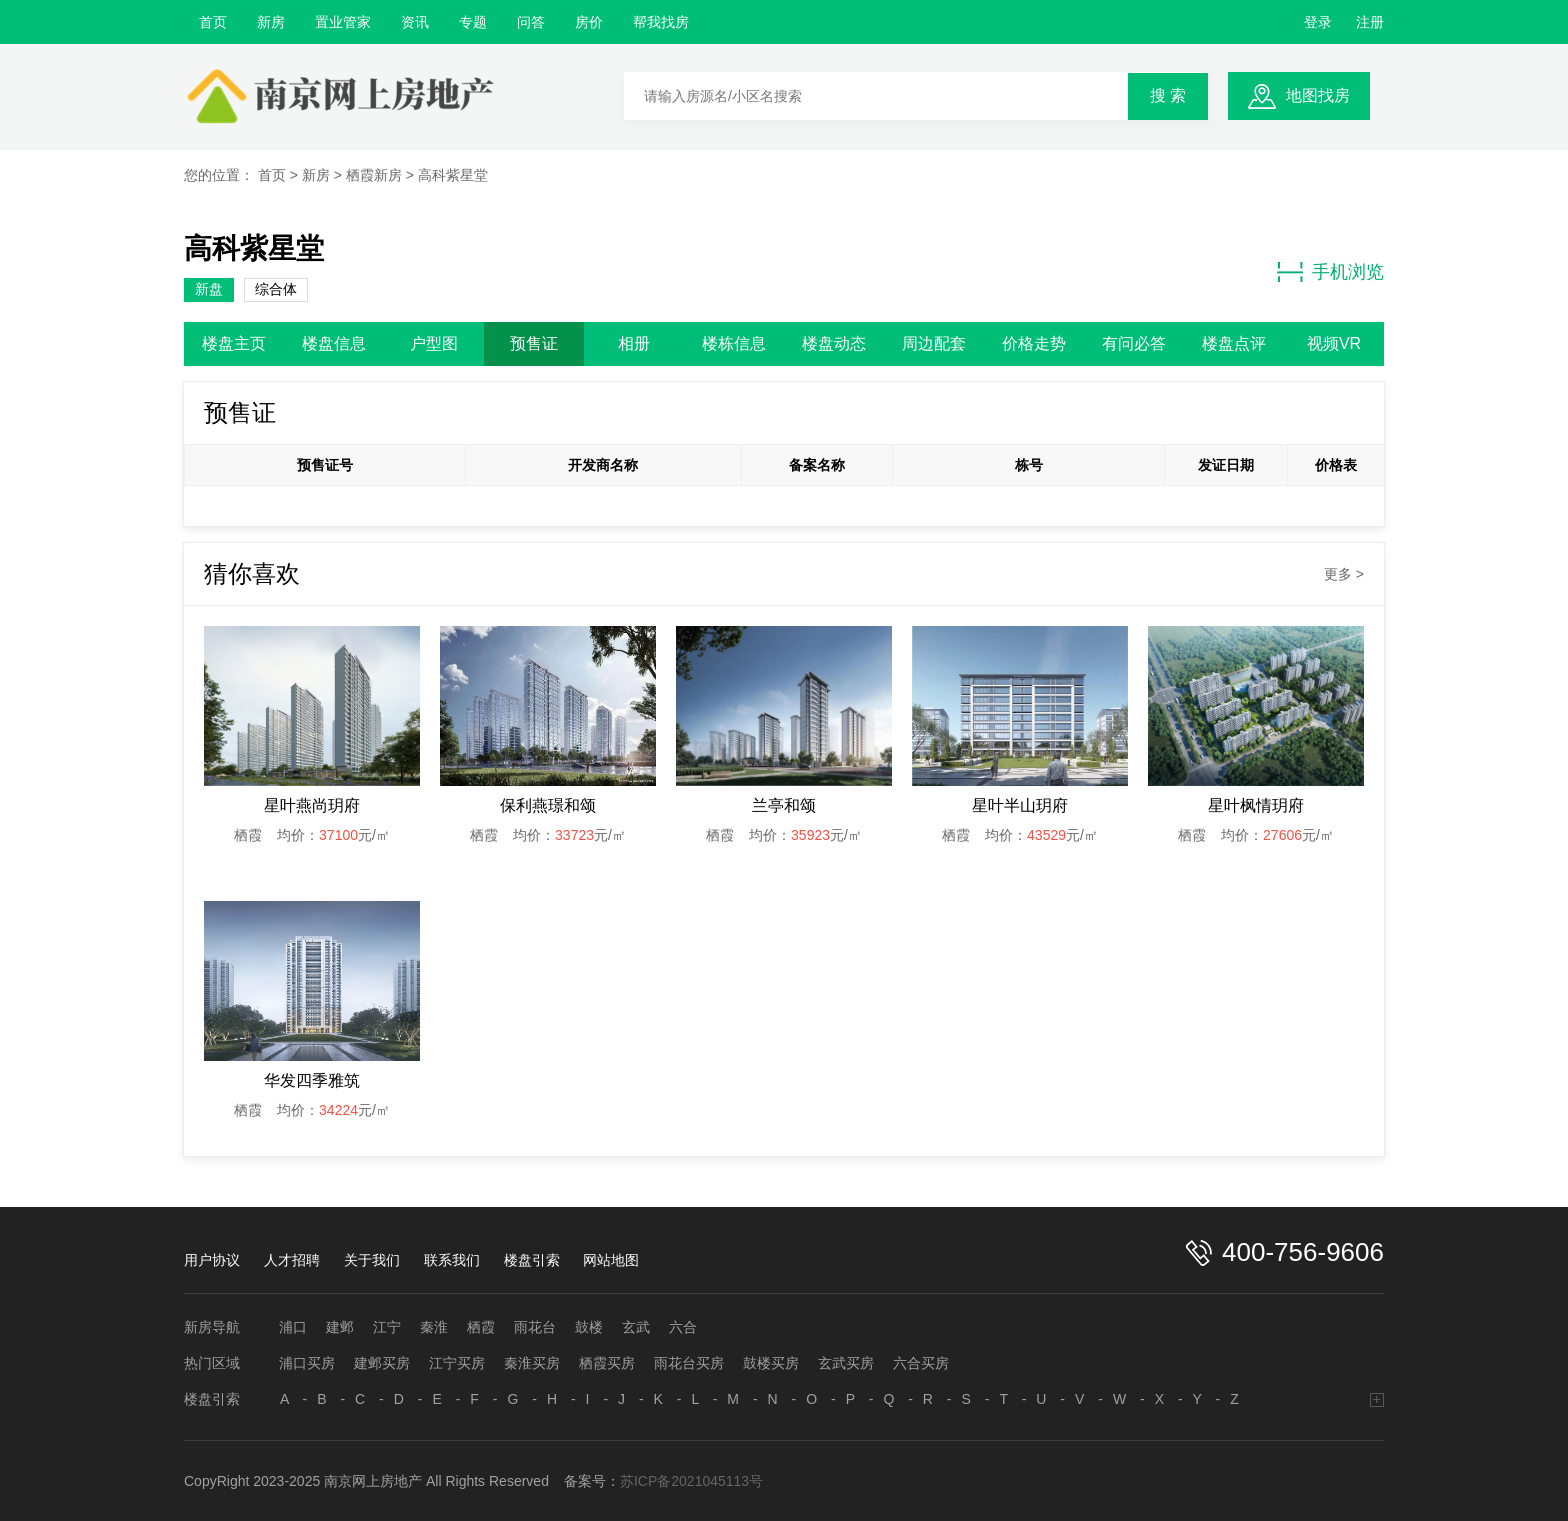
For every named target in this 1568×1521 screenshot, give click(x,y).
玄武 (636, 1327)
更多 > (1344, 574)
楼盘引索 (532, 1260)
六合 (683, 1327)
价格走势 (1034, 343)
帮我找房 (661, 22)
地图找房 (1318, 95)
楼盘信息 (334, 343)
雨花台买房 (689, 1363)
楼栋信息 (734, 343)
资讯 (415, 22)
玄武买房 (846, 1363)
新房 (271, 22)
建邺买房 (382, 1363)
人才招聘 (292, 1260)
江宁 (387, 1327)
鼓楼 (589, 1327)
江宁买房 (457, 1363)
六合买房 (921, 1363)
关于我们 (372, 1260)
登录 (1318, 22)
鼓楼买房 (771, 1363)
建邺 (340, 1327)
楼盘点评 (1234, 343)
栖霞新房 (374, 175)
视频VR (1334, 343)
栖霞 (481, 1327)
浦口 (293, 1327)
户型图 (434, 343)
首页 (213, 22)
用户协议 (212, 1260)
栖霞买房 (607, 1363)
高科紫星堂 (453, 175)
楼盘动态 (834, 343)
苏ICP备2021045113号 (691, 1481)
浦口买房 (307, 1363)
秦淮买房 (532, 1363)
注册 (1370, 22)
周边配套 (934, 343)
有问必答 (1134, 343)
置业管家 (343, 22)
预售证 (534, 343)
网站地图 (611, 1260)
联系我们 (452, 1260)
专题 (473, 22)
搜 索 (1168, 95)
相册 (634, 343)
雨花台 (535, 1327)
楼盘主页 (234, 343)
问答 (531, 22)
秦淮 (434, 1327)
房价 (589, 22)
